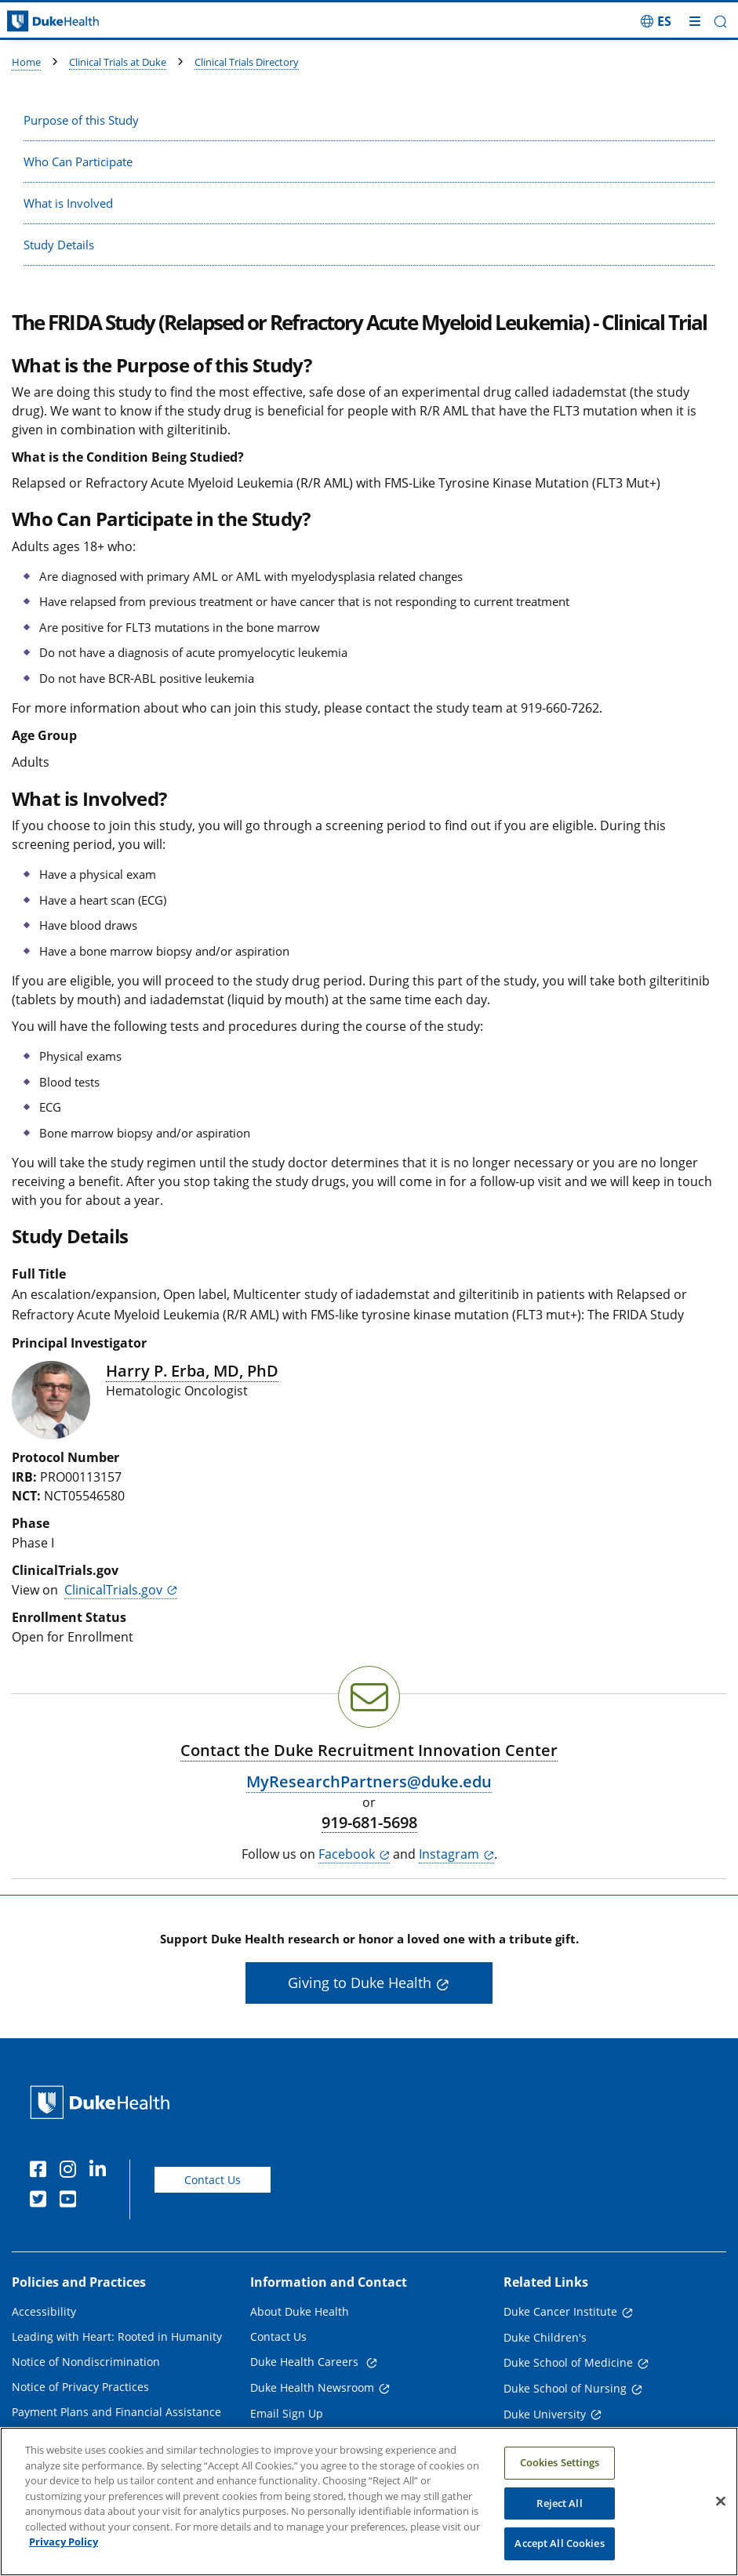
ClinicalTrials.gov (113, 1589)
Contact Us (212, 2179)
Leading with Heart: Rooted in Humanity (117, 2336)
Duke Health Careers (306, 2361)
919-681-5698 (369, 1822)
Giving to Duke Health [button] (359, 1982)
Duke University (545, 2414)
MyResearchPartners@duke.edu (369, 1781)
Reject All (559, 2520)
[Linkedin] (101, 2171)
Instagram (449, 1854)
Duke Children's (545, 2337)
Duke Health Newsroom (312, 2387)
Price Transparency (62, 2436)
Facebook (346, 1854)
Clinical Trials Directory (246, 62)
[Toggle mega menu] (695, 21)
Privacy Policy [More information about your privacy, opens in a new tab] (63, 2559)
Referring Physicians (304, 2438)
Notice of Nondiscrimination (86, 2361)
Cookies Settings (560, 2479)
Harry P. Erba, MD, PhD (192, 1370)
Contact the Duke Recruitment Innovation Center (369, 1750)
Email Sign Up (286, 2413)
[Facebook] (41, 2171)
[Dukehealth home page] (92, 21)
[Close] (720, 2518)
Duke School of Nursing (565, 2388)
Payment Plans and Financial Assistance (116, 2411)
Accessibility (44, 2311)
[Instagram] (71, 2171)
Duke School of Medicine (568, 2362)
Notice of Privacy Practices (80, 2386)
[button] (720, 21)
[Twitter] (41, 2201)
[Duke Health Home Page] (103, 2102)
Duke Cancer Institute (560, 2311)
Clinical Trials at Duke (117, 62)
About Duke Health (299, 2311)
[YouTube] (71, 2201)
